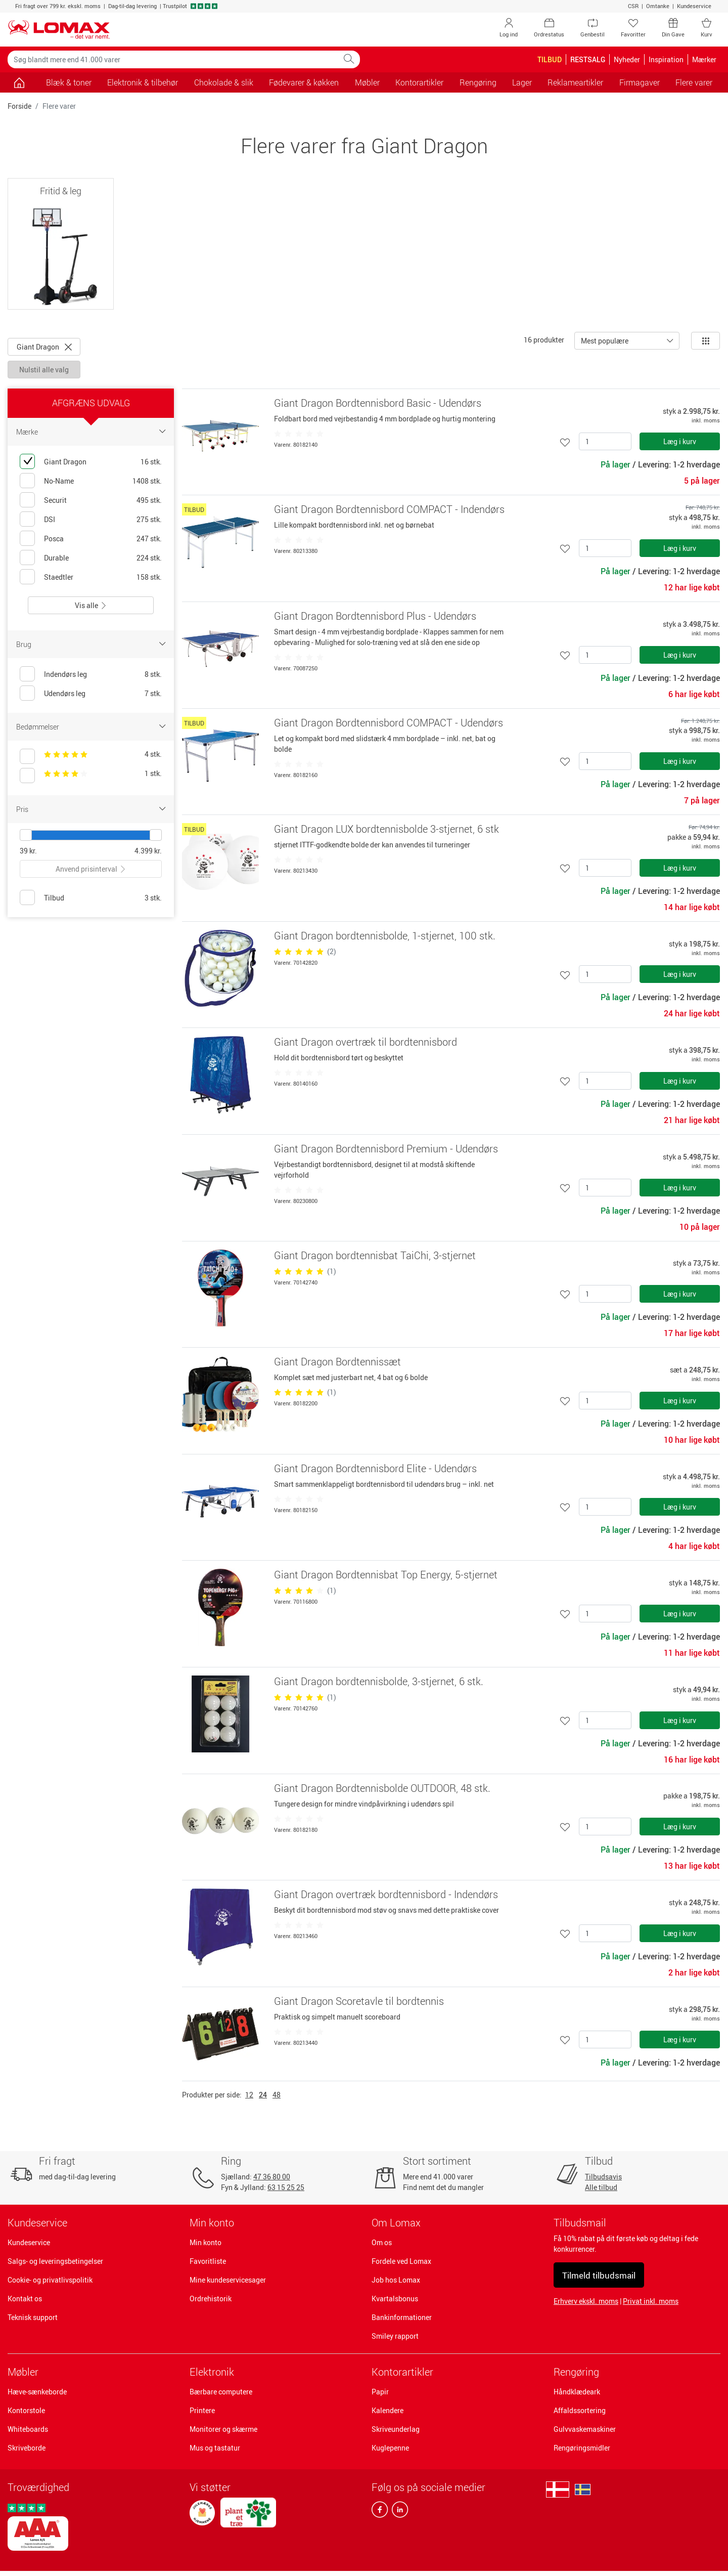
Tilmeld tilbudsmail (598, 2275)
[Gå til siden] (19, 82)
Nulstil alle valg (44, 369)
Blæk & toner (69, 82)
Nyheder (627, 59)
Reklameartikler (575, 82)
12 (249, 2094)
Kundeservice (694, 6)
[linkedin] (398, 2512)
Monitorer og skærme (223, 2429)
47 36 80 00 (271, 2176)
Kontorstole (26, 2410)
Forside (19, 106)
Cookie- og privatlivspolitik (50, 2280)
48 (276, 2094)
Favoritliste (208, 2261)
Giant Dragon (44, 347)
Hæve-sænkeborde (37, 2391)
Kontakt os (25, 2298)
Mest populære (604, 341)
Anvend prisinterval (91, 869)
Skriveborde (27, 2448)
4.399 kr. (148, 850)
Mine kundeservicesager (228, 2280)
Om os (382, 2242)
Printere (202, 2410)
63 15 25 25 (285, 2187)
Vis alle (91, 605)
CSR (633, 6)
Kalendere (387, 2410)
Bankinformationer (402, 2317)
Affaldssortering (580, 2410)
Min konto (205, 2242)
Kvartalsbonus (395, 2298)
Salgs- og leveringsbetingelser (55, 2261)
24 (263, 2094)
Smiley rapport (395, 2336)
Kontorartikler (402, 2372)
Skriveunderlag (396, 2429)
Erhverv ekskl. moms (586, 2301)
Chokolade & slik (223, 82)
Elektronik (212, 2372)
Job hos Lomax (396, 2280)
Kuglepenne (390, 2448)
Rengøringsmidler (582, 2448)
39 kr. (28, 850)
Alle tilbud (601, 2187)
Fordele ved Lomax (401, 2261)
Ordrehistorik (211, 2298)
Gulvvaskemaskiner (585, 2429)
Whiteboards (28, 2429)
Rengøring (576, 2372)
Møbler (23, 2372)
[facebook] (380, 2512)
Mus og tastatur (215, 2448)
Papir (380, 2391)
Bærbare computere (221, 2391)
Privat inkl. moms (650, 2301)
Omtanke (657, 6)
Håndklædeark (577, 2391)
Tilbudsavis (603, 2176)
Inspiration (666, 59)
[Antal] (605, 441)
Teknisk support (33, 2317)
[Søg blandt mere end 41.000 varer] (173, 59)
